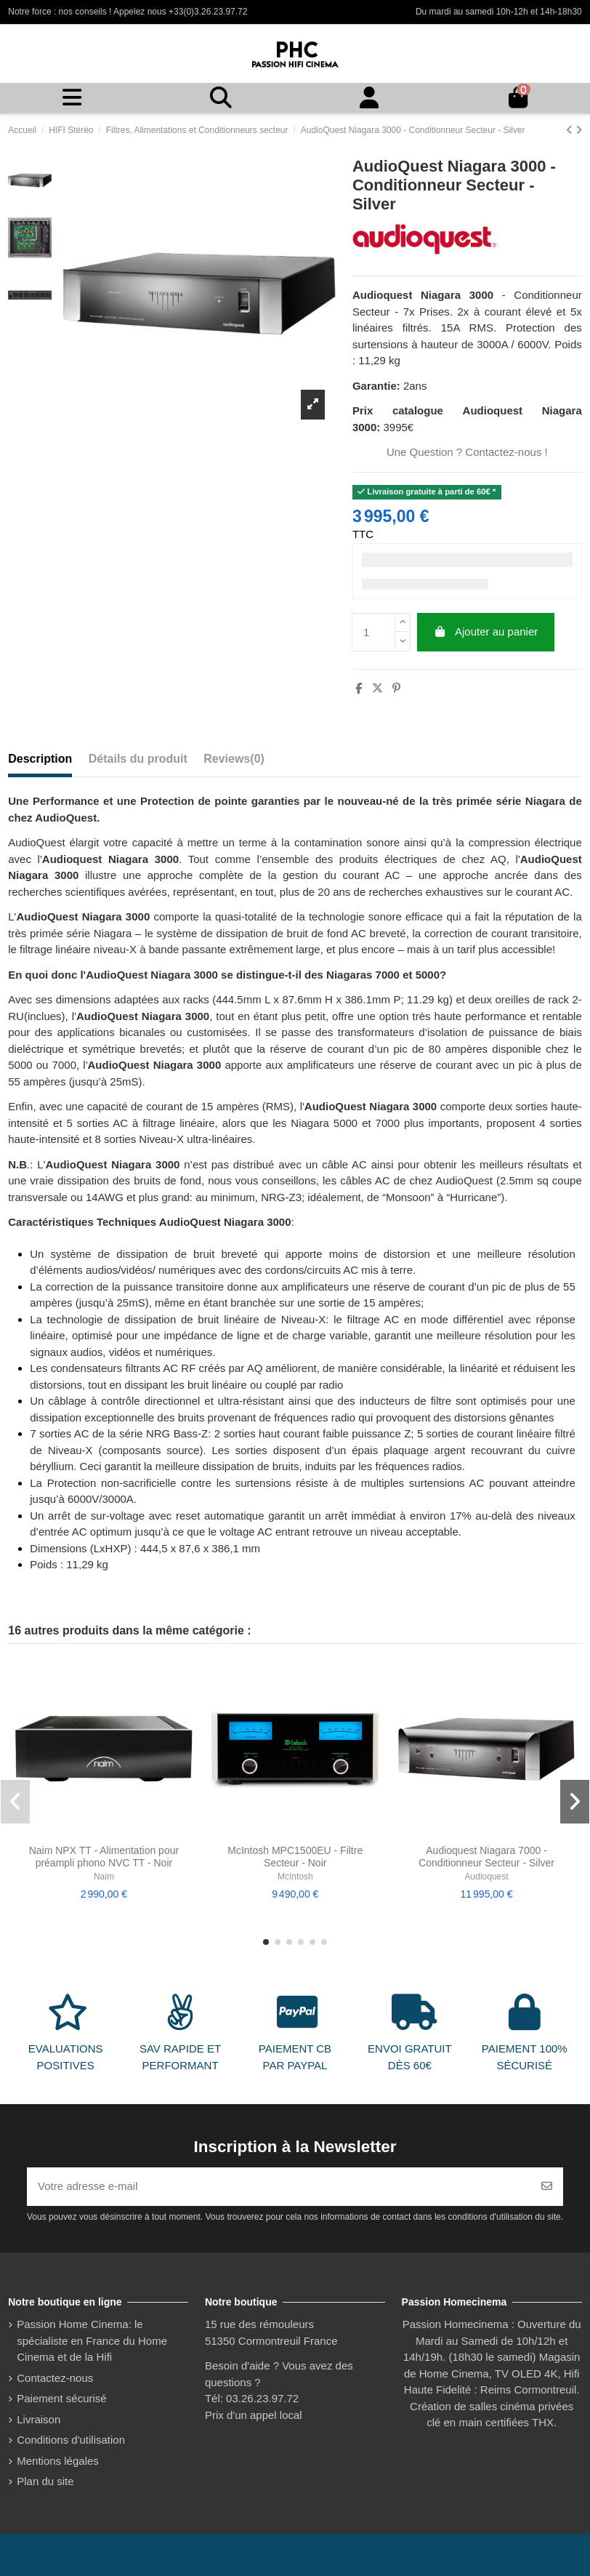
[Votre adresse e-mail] (279, 2186)
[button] (266, 1942)
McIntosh (295, 1876)
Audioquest (487, 1876)
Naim (104, 1876)
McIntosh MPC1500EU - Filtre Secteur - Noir (295, 1857)
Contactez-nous (55, 2378)
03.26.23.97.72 (262, 2398)
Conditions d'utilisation (71, 2439)
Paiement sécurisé (61, 2398)
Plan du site (45, 2481)
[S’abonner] (546, 2186)
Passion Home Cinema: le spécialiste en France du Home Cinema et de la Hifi (92, 2340)
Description (40, 759)
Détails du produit (138, 759)
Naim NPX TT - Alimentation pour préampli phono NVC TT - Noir (104, 1857)
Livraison (38, 2419)
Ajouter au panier (485, 631)
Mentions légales (58, 2461)
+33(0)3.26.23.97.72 (208, 12)
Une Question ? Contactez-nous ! (467, 452)
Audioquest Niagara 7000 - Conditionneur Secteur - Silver (486, 1857)
